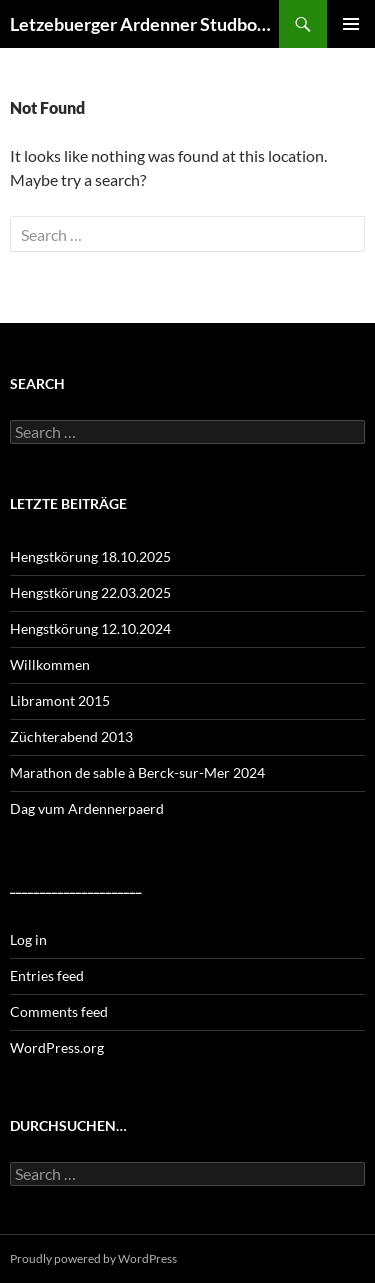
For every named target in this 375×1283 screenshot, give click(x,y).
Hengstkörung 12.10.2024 (90, 628)
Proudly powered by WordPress (93, 1258)
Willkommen (50, 664)
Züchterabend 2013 (71, 736)
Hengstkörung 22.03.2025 (90, 592)
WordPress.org (57, 1047)
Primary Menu (351, 24)
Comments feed (59, 1011)
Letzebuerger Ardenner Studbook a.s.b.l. (144, 24)
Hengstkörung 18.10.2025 (90, 556)
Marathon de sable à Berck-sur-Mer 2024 (137, 772)
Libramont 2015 (60, 700)
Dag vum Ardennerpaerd (87, 808)
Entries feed (47, 975)
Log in (28, 939)
